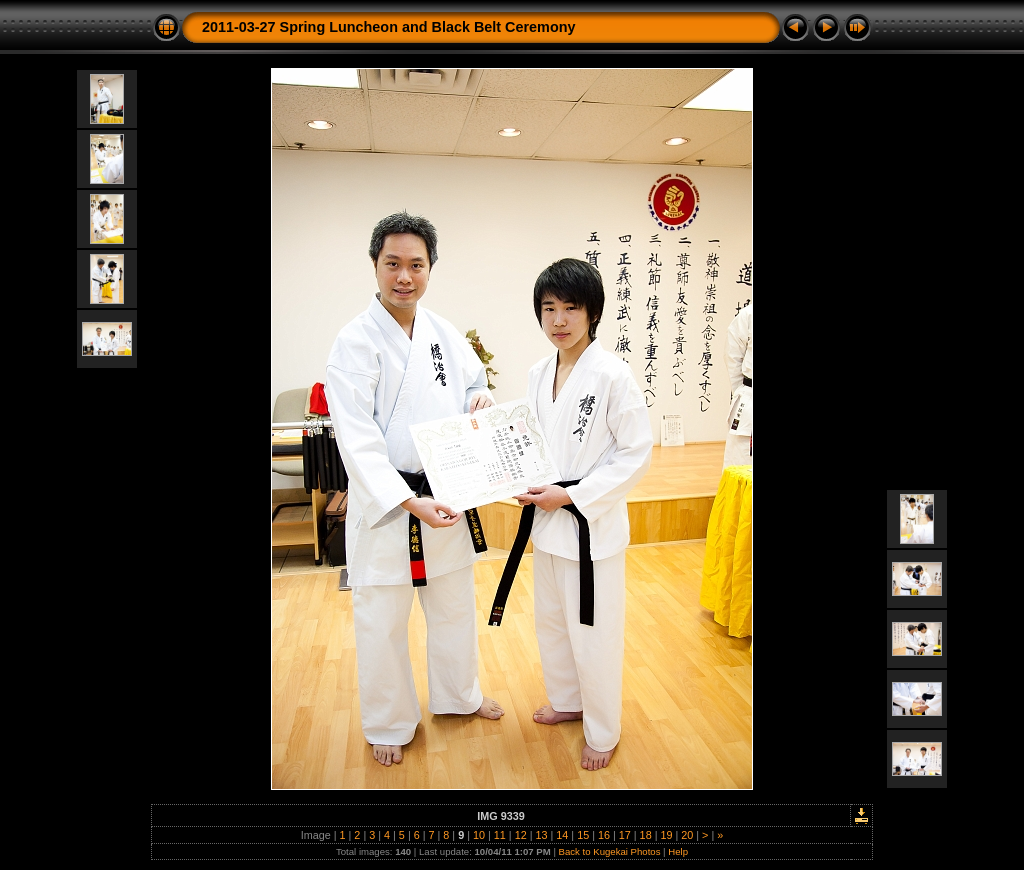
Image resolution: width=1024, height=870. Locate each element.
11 (500, 835)
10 (479, 835)
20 (687, 835)
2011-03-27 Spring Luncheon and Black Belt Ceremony (388, 27)
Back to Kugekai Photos (610, 851)
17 (625, 835)
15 (583, 835)
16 (604, 835)
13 (541, 835)
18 (646, 835)
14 (562, 835)
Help (678, 851)
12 (521, 835)
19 (666, 835)
